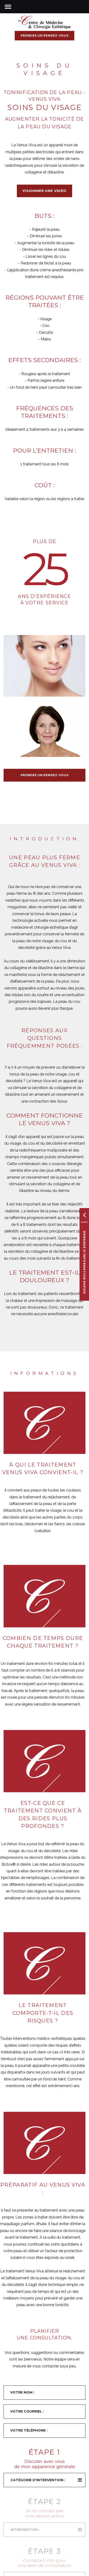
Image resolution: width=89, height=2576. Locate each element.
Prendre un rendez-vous (45, 35)
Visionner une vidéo (44, 191)
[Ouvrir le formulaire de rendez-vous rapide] (84, 1254)
